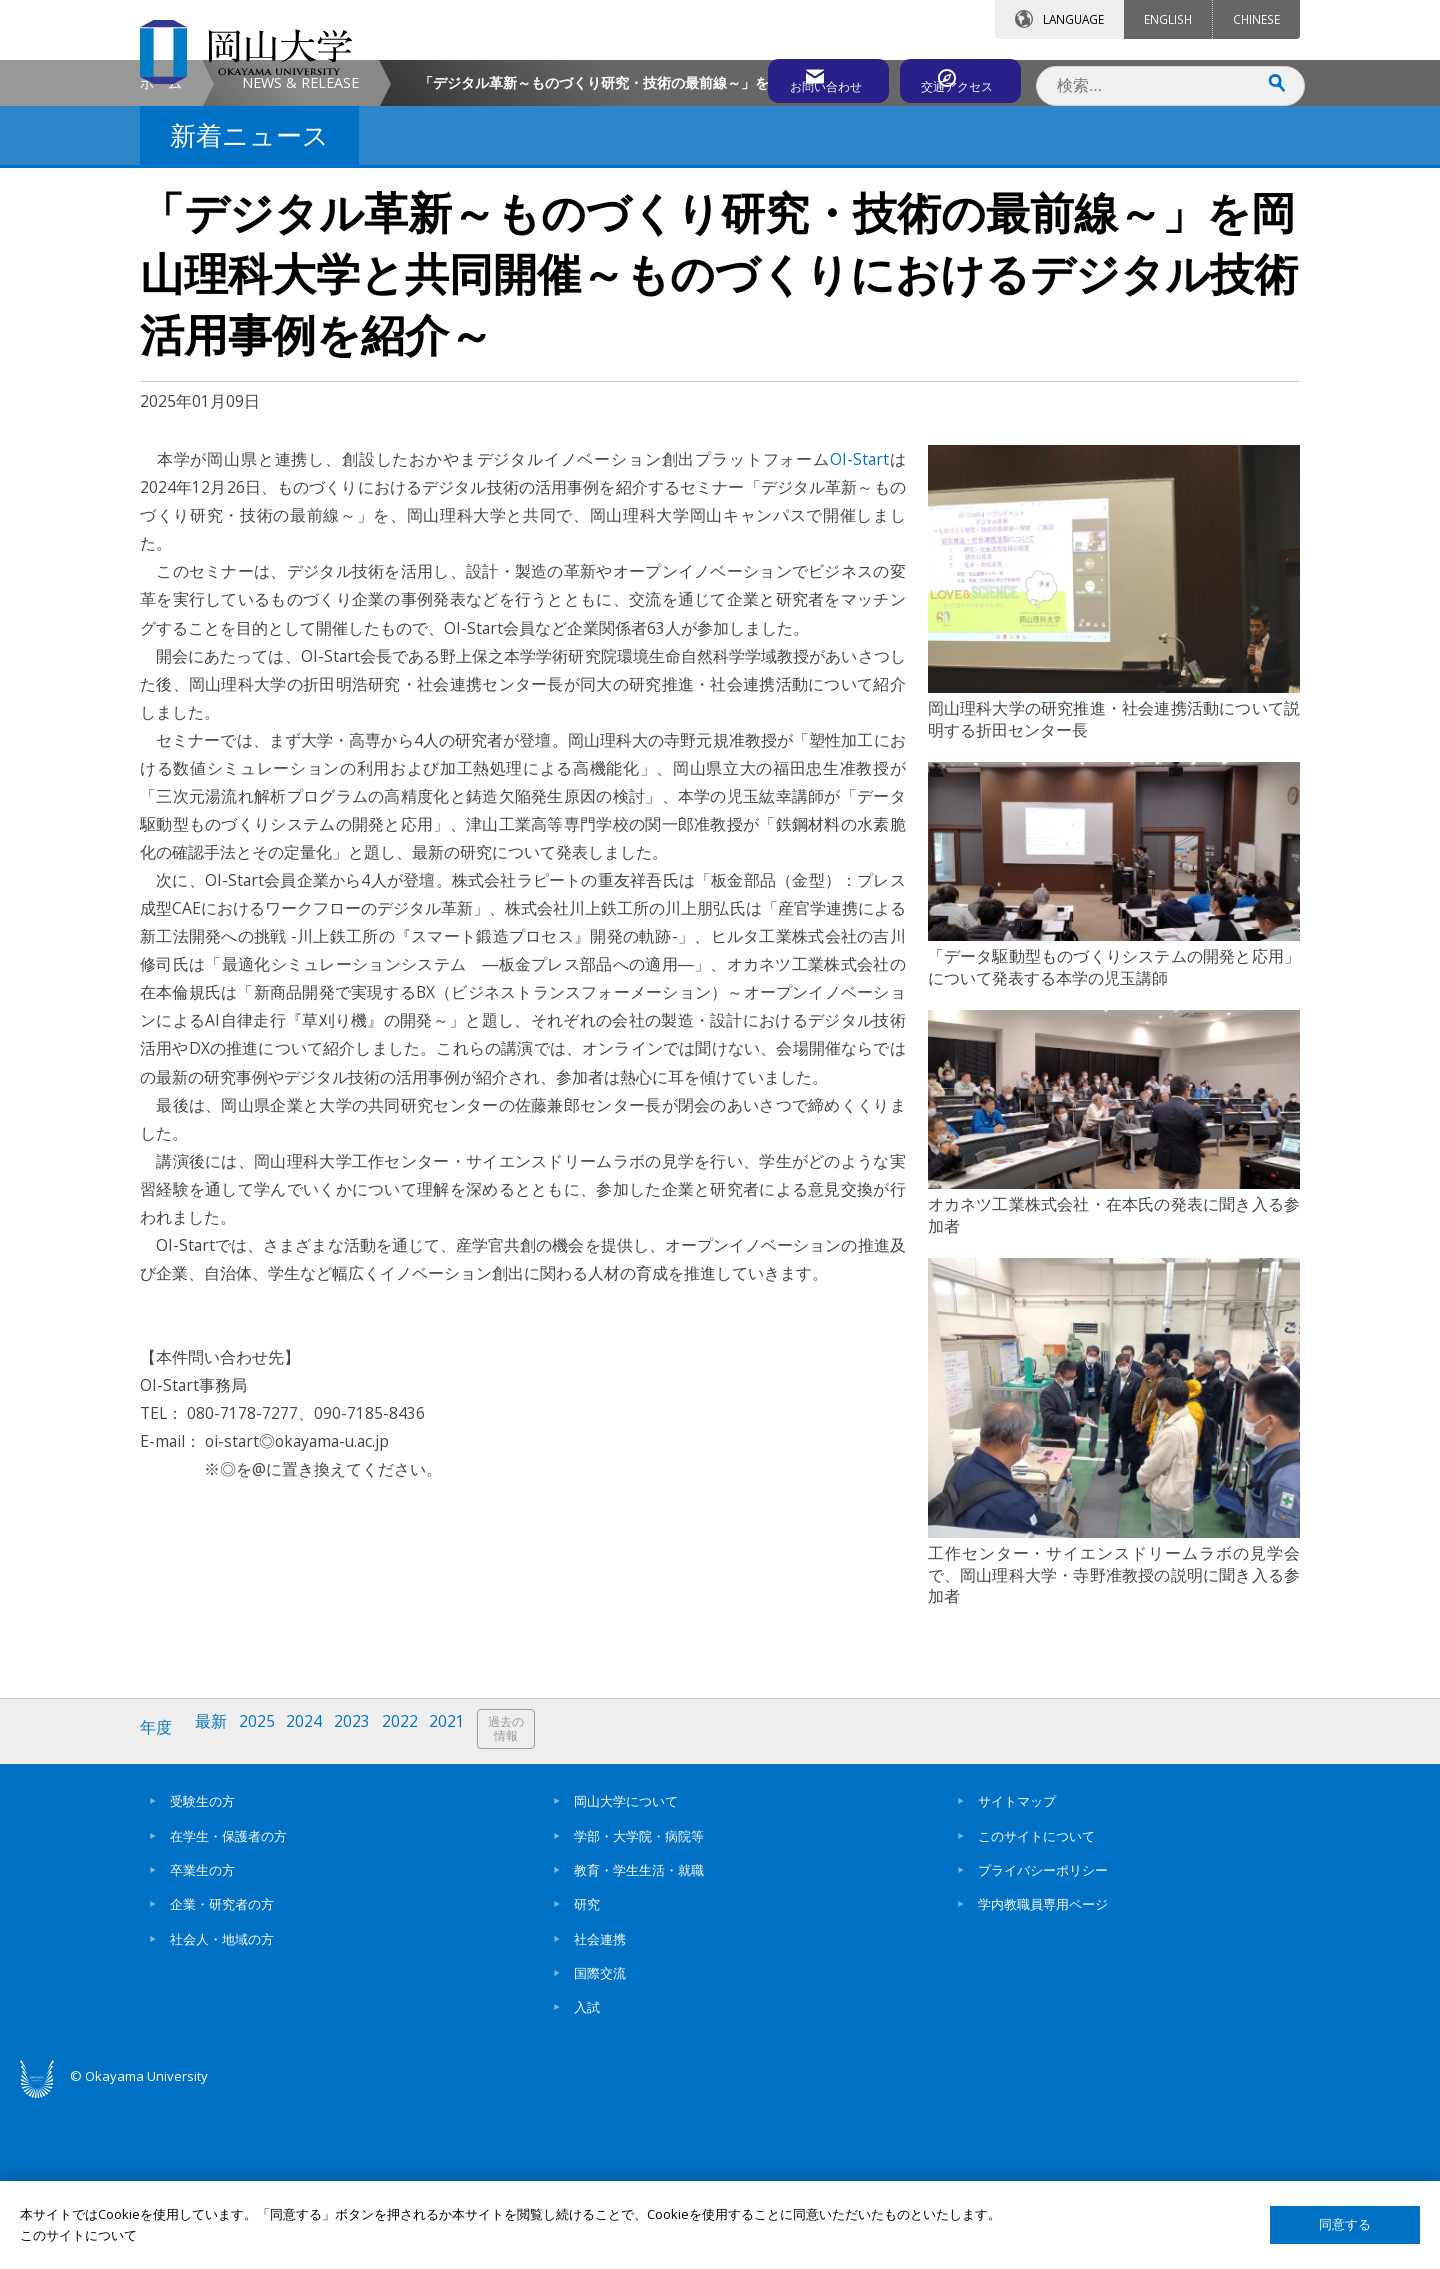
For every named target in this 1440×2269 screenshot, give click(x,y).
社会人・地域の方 (222, 2104)
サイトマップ (1017, 1966)
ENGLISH (1168, 19)
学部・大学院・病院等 (639, 2001)
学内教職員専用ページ (1043, 2069)
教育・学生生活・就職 (639, 2035)
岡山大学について (626, 1966)
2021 (463, 1898)
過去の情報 (524, 1899)
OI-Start (859, 630)
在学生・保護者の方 (228, 2001)
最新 (215, 1898)
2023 (363, 1898)
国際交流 (600, 2138)
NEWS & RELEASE (300, 253)
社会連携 (600, 2104)
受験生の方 (202, 1966)
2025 (263, 1898)
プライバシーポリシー (1043, 2035)
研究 (587, 2069)
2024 (313, 1898)
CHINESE (1256, 19)
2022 (413, 1898)
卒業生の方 (202, 2035)
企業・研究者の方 (222, 2069)
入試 (587, 2172)
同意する (1345, 2224)
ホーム (161, 253)
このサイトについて (1036, 2001)
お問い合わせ (774, 77)
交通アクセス (951, 77)
